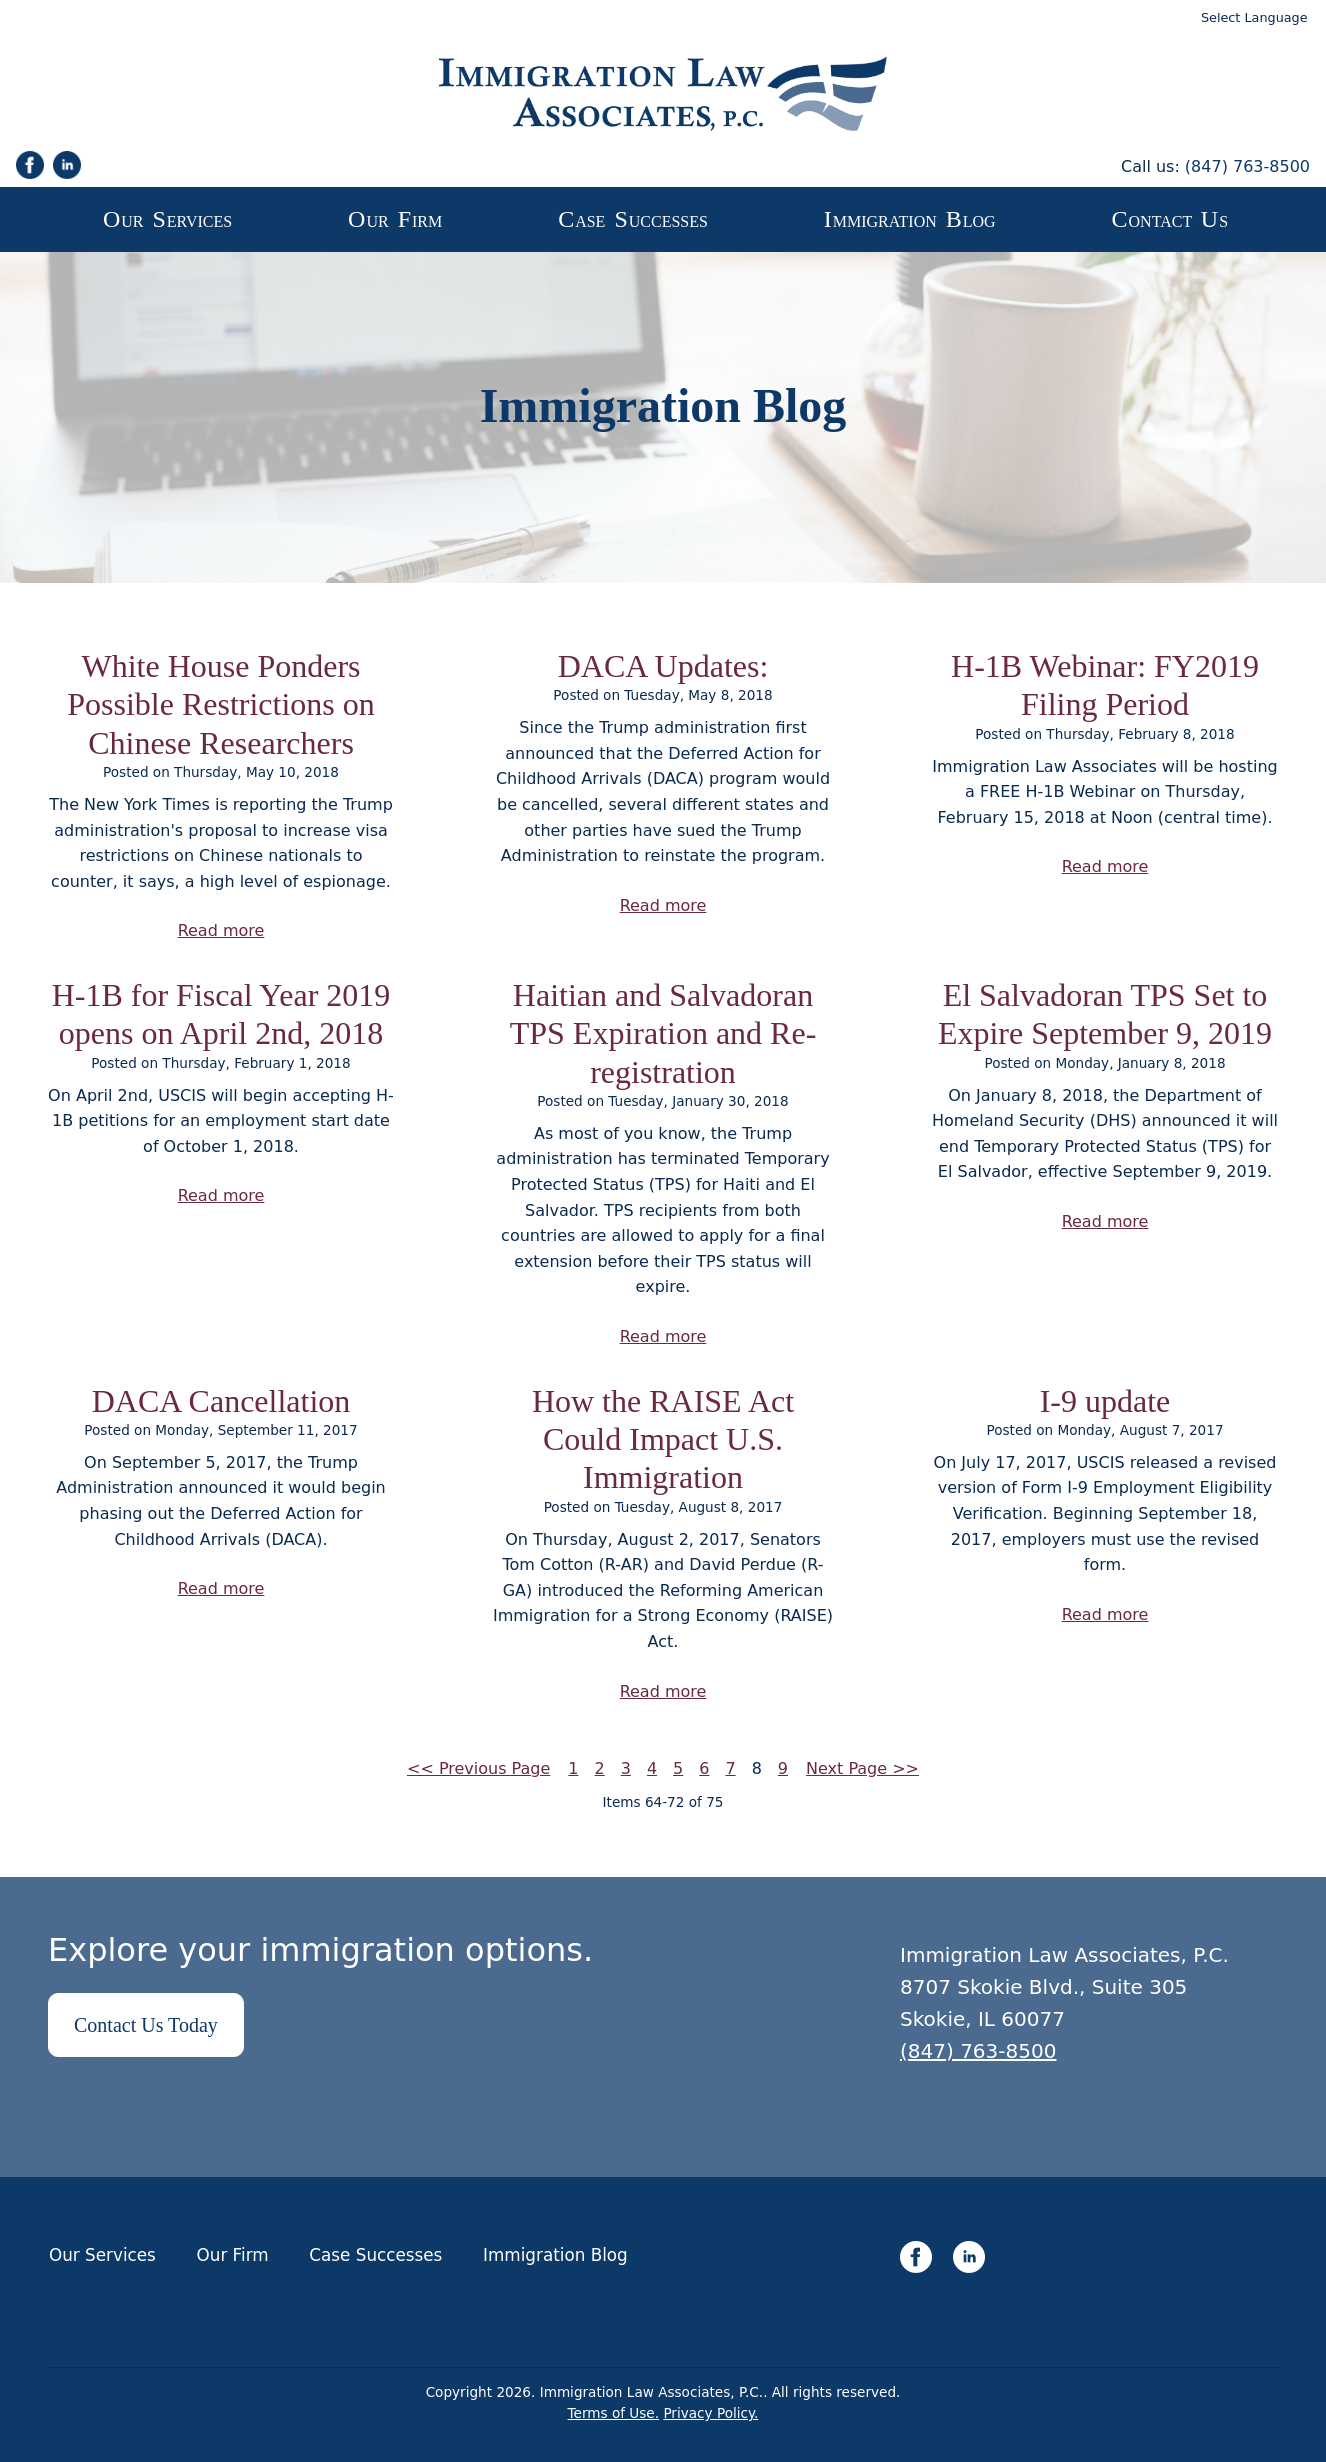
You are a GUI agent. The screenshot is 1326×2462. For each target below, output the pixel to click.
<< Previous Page (478, 1768)
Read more (221, 930)
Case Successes (375, 2255)
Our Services (102, 2255)
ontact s (1170, 219)
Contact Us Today (146, 2025)
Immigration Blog (555, 2255)
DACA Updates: (663, 666)
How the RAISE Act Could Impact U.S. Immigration (663, 1439)
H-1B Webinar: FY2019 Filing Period (1105, 685)
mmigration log (910, 219)
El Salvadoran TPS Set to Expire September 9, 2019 (1105, 1014)
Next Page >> (862, 1768)
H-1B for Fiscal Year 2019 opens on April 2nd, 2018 (221, 1014)
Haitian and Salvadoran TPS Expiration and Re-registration (663, 1033)
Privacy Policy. (710, 2413)
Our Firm (233, 2255)
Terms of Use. (614, 2413)
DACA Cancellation (221, 1401)
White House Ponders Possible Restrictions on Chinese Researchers (221, 704)
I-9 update (1105, 1401)
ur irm (395, 219)
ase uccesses (633, 219)
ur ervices (167, 219)
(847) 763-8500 (1247, 166)
